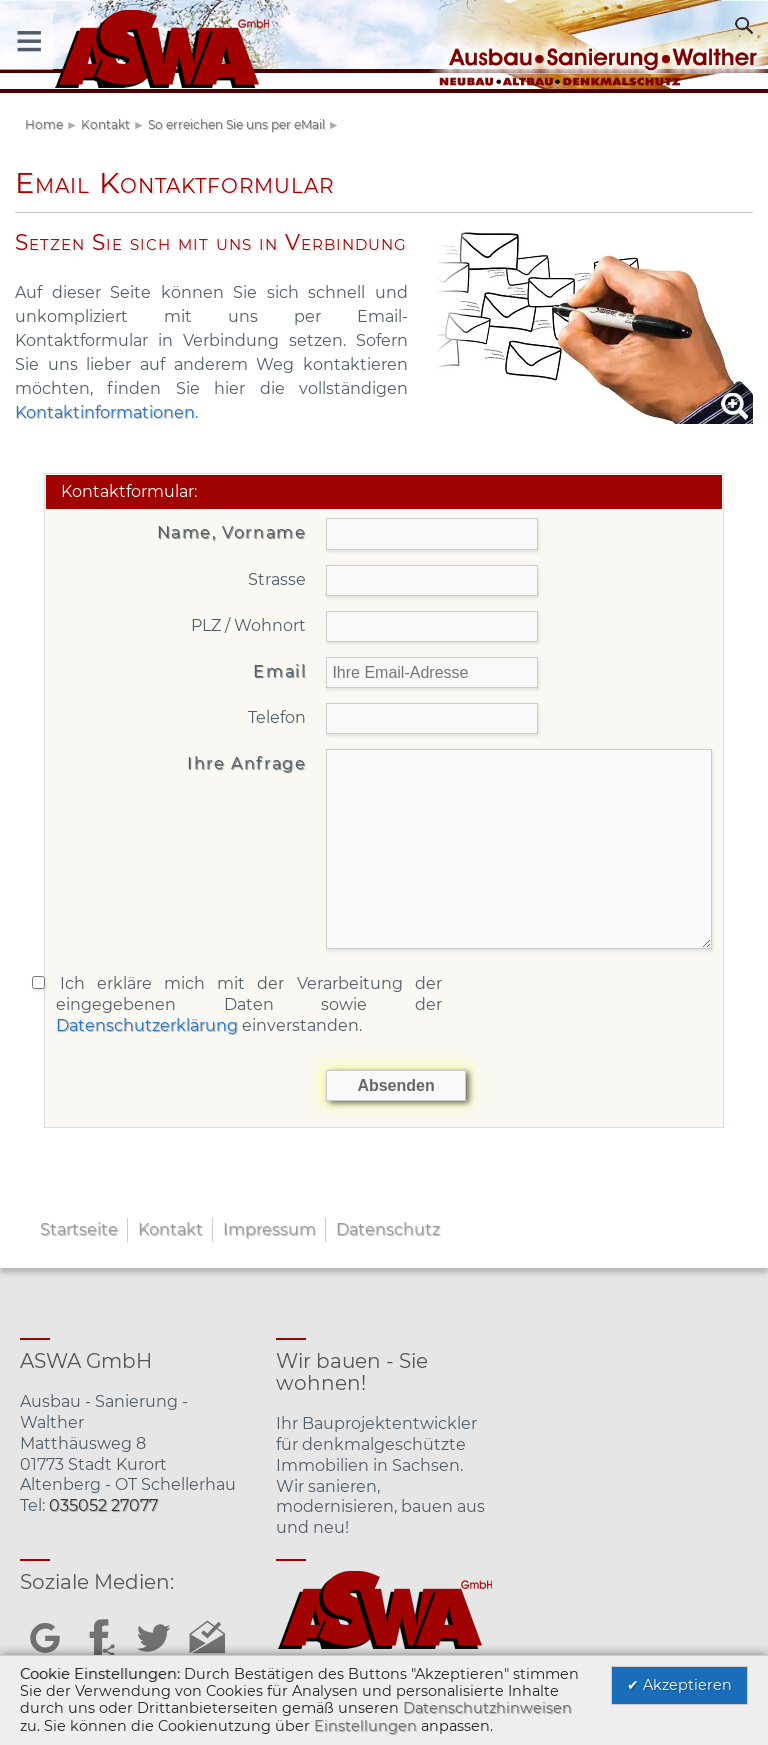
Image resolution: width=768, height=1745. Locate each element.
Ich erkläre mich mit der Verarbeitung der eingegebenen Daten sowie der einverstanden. (249, 1004)
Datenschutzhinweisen (487, 1708)
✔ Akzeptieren (679, 1685)
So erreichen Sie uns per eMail (236, 124)
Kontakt (105, 124)
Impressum (269, 1229)
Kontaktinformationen (105, 412)
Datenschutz (388, 1229)
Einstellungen (365, 1726)
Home (44, 124)
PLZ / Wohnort (248, 625)
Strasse (277, 579)
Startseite (79, 1229)
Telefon (277, 717)
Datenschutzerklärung (147, 1025)
